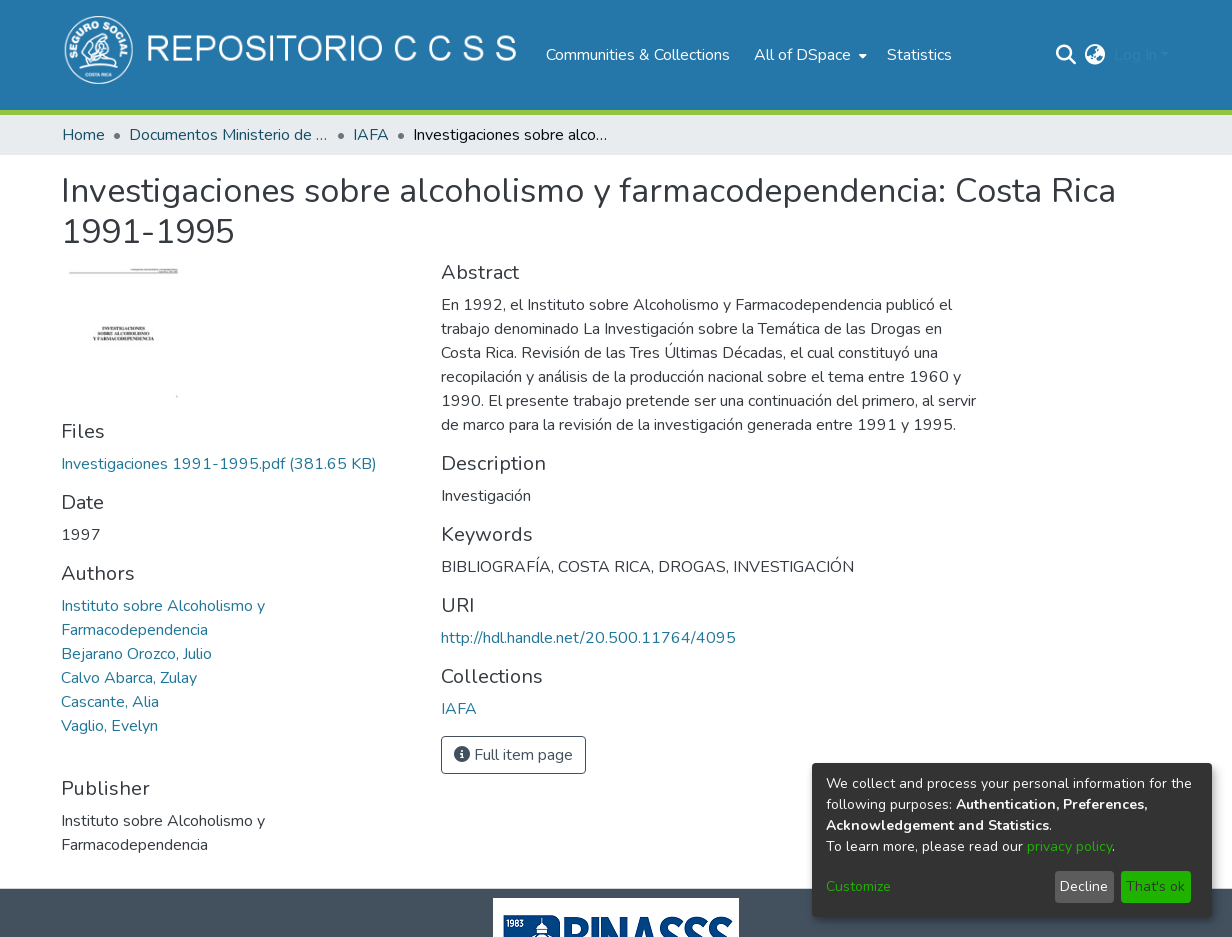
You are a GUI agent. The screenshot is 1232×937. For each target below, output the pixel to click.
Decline (1084, 886)
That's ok (1155, 886)
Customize (858, 886)
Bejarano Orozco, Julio (136, 654)
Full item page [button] (513, 755)
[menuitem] (808, 55)
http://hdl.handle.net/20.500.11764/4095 (588, 638)
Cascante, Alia (110, 702)
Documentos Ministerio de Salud (229, 135)
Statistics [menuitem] (919, 55)
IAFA (371, 135)
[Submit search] (1066, 55)
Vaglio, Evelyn (109, 726)
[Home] (293, 55)
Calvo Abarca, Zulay (129, 678)
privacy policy (1069, 846)
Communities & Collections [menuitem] (638, 55)
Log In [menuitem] (1135, 55)
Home (83, 135)
